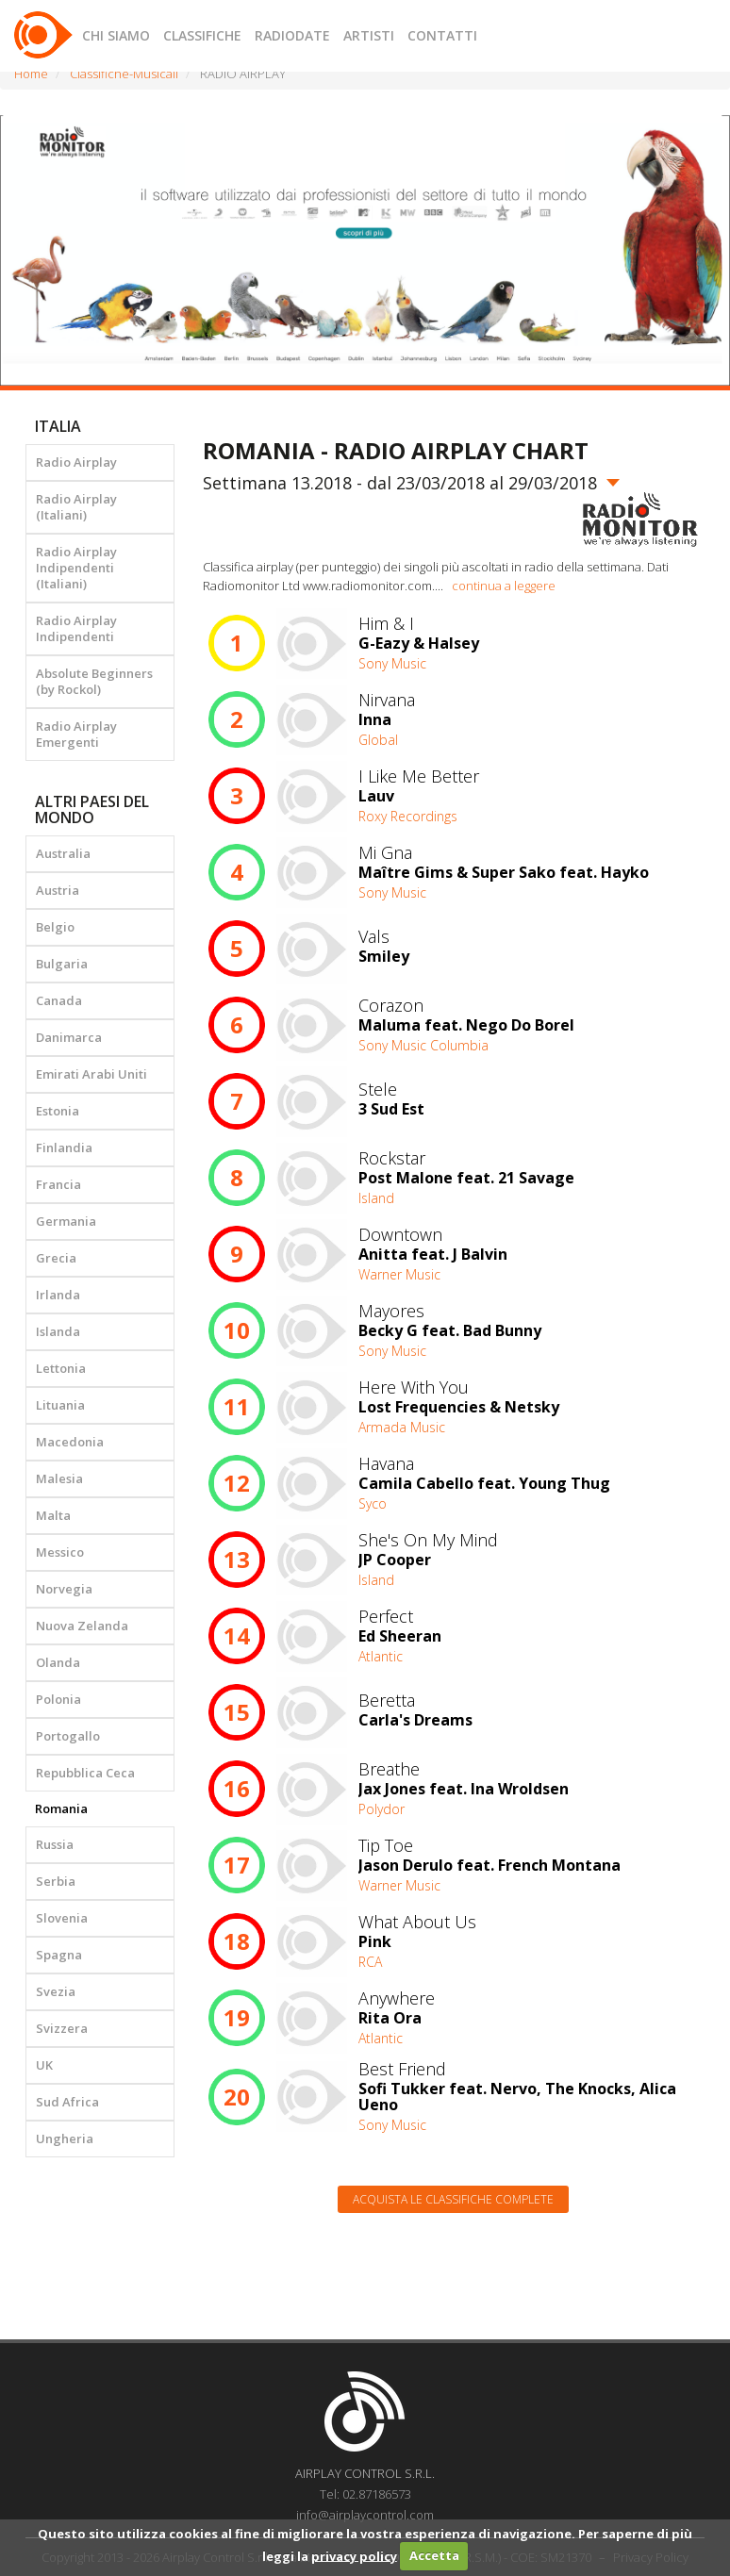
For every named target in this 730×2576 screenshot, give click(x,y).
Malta (53, 1515)
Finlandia (64, 1147)
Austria (57, 890)
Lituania (60, 1404)
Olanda (58, 1662)
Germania (66, 1221)
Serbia (55, 1881)
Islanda (58, 1331)
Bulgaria (62, 963)
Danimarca (69, 1037)
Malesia (59, 1478)
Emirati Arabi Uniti (91, 1073)
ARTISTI (368, 35)
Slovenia (62, 1917)
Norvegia (64, 1588)
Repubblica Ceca (85, 1772)
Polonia (58, 1699)
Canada (59, 1000)
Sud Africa (67, 2101)
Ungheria (64, 2138)
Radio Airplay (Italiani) (76, 506)
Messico (60, 1552)
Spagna (59, 1954)
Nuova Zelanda (82, 1625)
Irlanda (58, 1294)
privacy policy (354, 2555)
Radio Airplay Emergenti (76, 734)
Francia (58, 1184)
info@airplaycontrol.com (365, 2514)
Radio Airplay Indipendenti (76, 628)
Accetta (434, 2555)
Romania (61, 1808)
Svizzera (62, 2028)
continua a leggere (504, 585)
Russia (55, 1844)
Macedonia (70, 1441)
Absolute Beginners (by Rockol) (94, 681)
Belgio (55, 926)
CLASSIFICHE (202, 35)
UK (44, 2064)
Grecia (56, 1257)
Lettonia (61, 1368)
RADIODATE (292, 35)
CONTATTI (442, 35)
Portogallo (68, 1735)
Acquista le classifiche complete (453, 2199)
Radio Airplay (76, 462)
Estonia (57, 1110)
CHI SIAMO (116, 35)
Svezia (55, 1991)
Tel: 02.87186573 (365, 2493)
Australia (63, 853)
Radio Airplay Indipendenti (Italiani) (76, 567)
